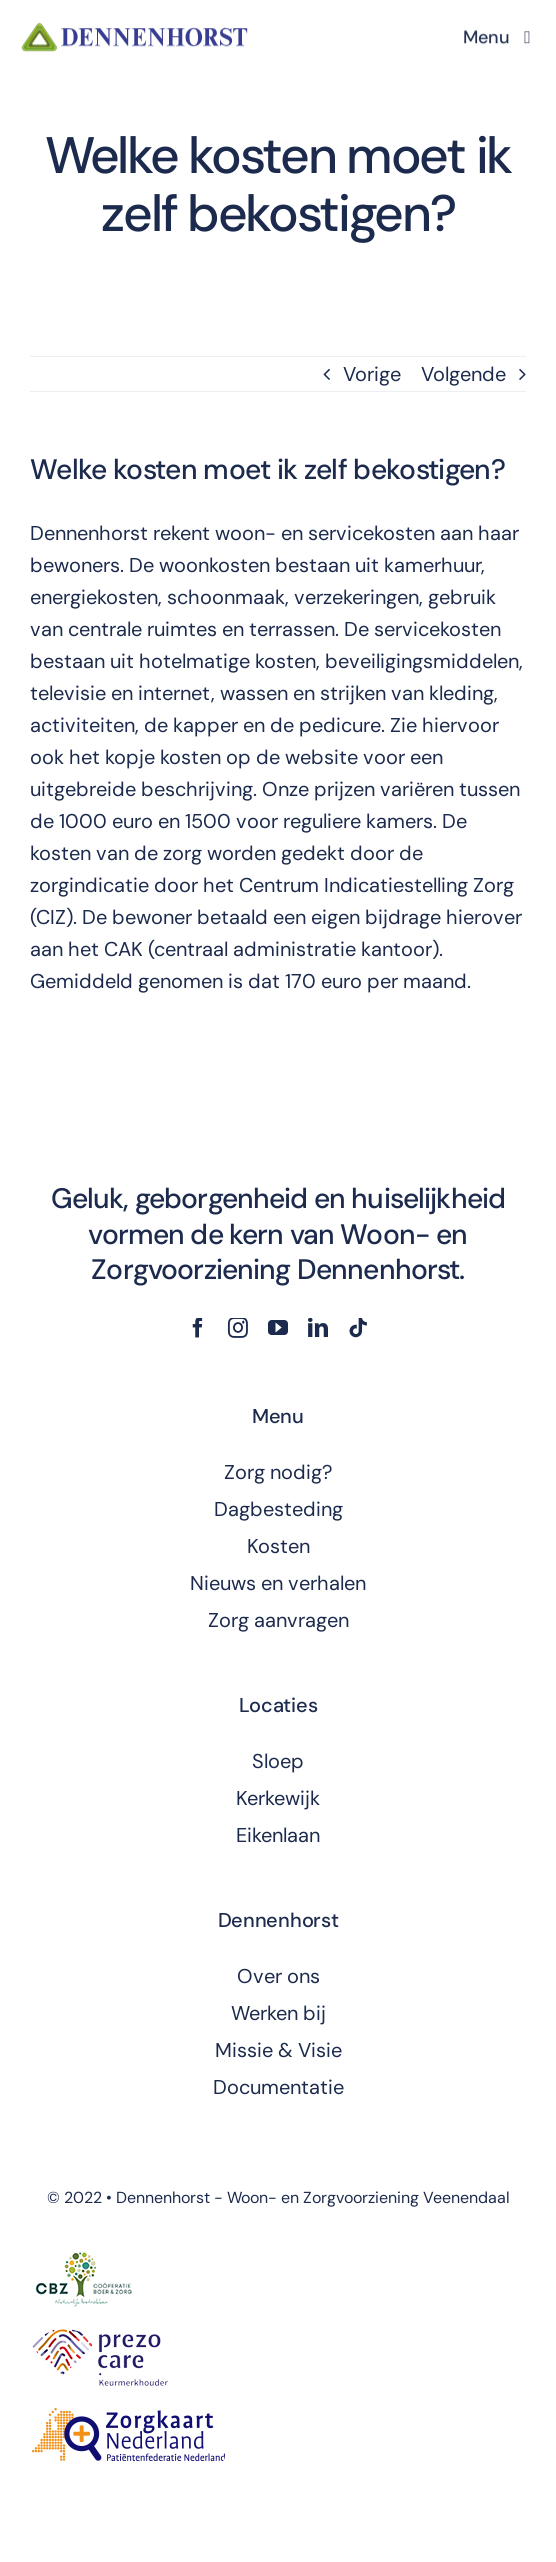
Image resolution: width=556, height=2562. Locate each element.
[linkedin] (318, 1328)
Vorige (372, 374)
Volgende (463, 374)
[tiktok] (358, 1328)
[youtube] (278, 1328)
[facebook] (198, 1328)
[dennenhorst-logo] (135, 29)
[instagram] (238, 1328)
